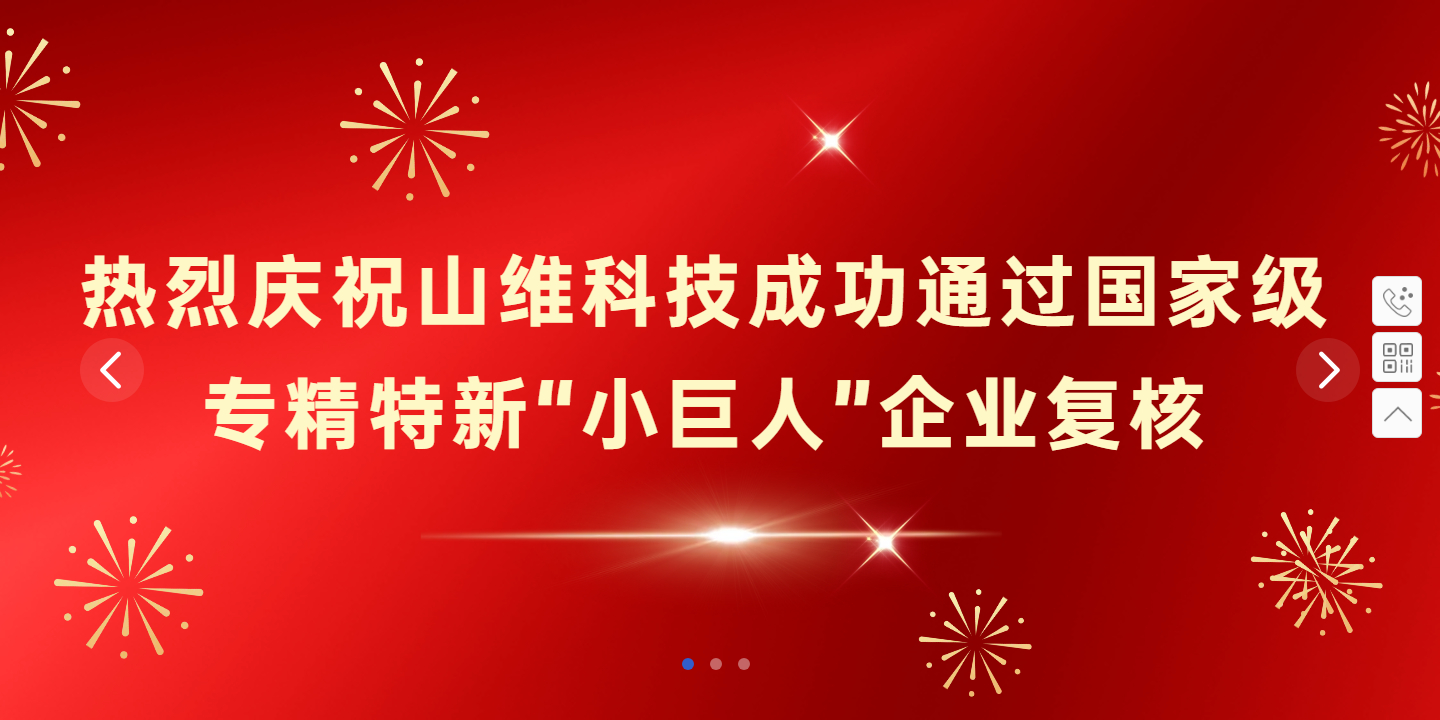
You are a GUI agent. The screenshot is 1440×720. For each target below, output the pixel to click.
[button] (688, 664)
